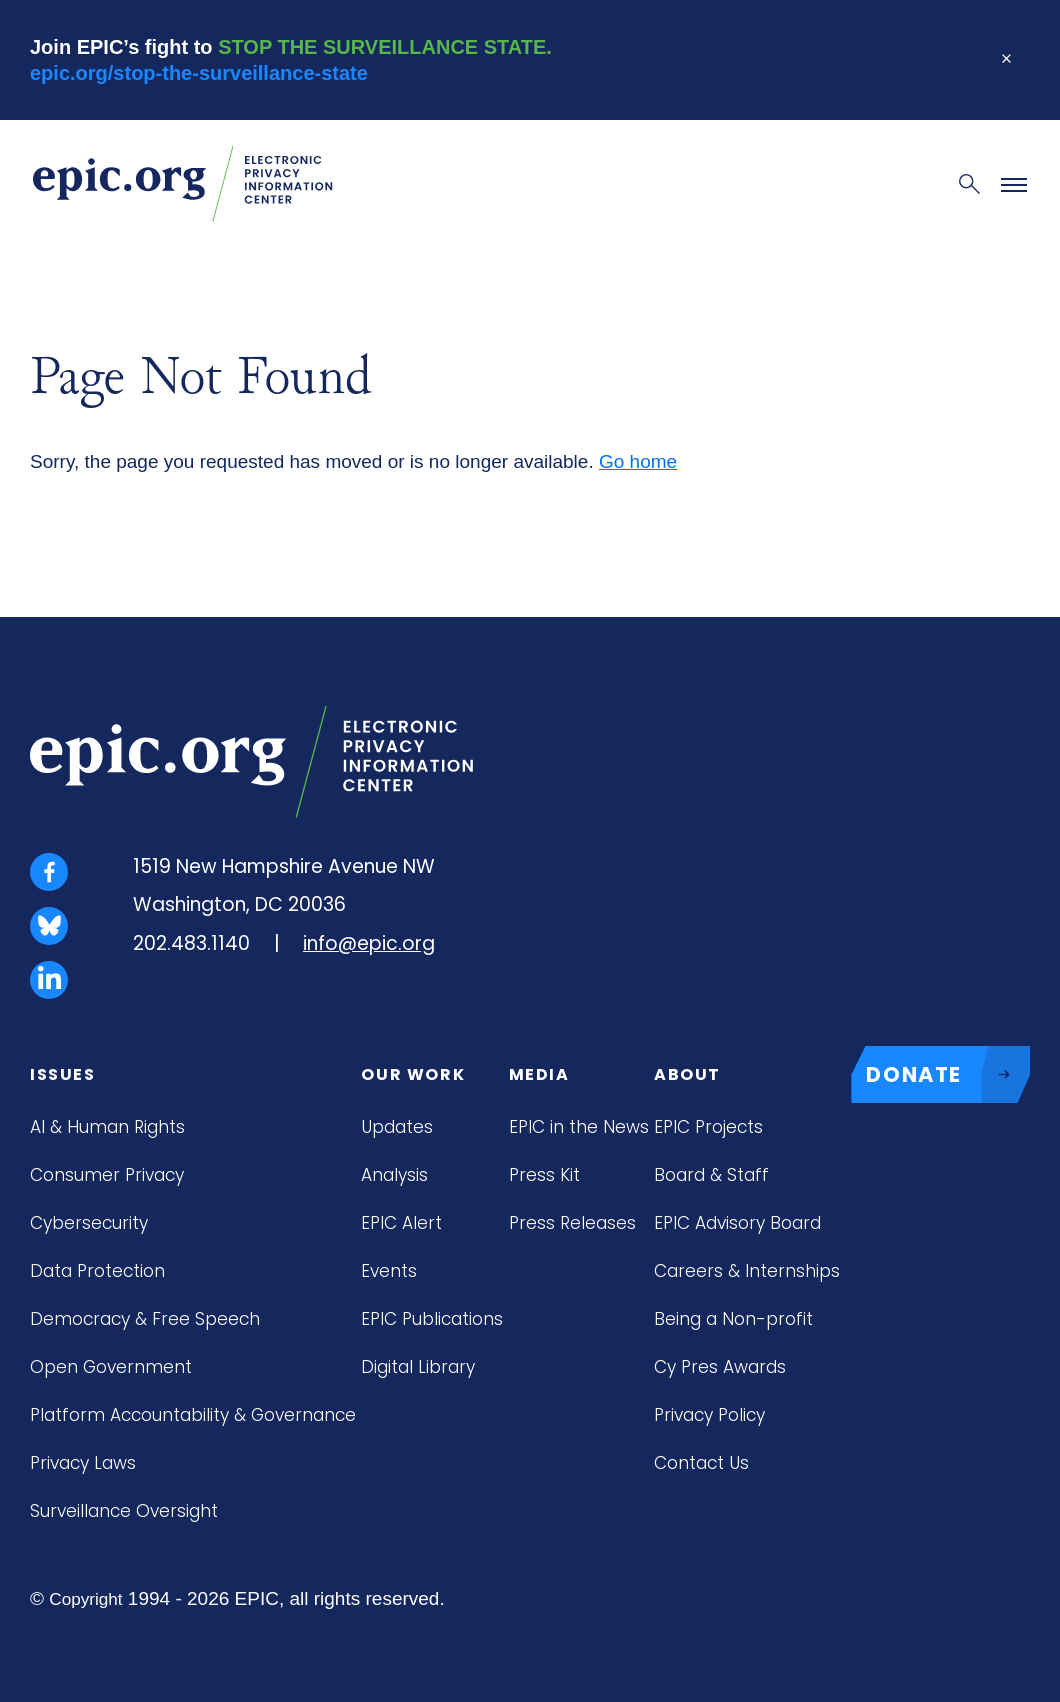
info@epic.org (369, 943)
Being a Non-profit (733, 1319)
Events (389, 1271)
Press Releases (572, 1223)
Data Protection (97, 1271)
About (687, 1074)
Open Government (111, 1367)
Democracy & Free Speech (145, 1319)
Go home (638, 461)
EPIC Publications (432, 1319)
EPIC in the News (579, 1127)
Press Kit (544, 1175)
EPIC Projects (708, 1127)
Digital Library (418, 1367)
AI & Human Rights (107, 1127)
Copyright (85, 1599)
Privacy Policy (709, 1415)
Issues (63, 1074)
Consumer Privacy (107, 1175)
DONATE (948, 1075)
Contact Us (701, 1463)
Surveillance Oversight (124, 1511)
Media (539, 1074)
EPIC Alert (401, 1223)
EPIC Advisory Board (737, 1223)
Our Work (413, 1074)
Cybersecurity (89, 1223)
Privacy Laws (83, 1463)
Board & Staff (711, 1175)
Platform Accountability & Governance (193, 1415)
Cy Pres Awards (720, 1367)
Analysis (394, 1175)
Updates (397, 1127)
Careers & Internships (747, 1271)
